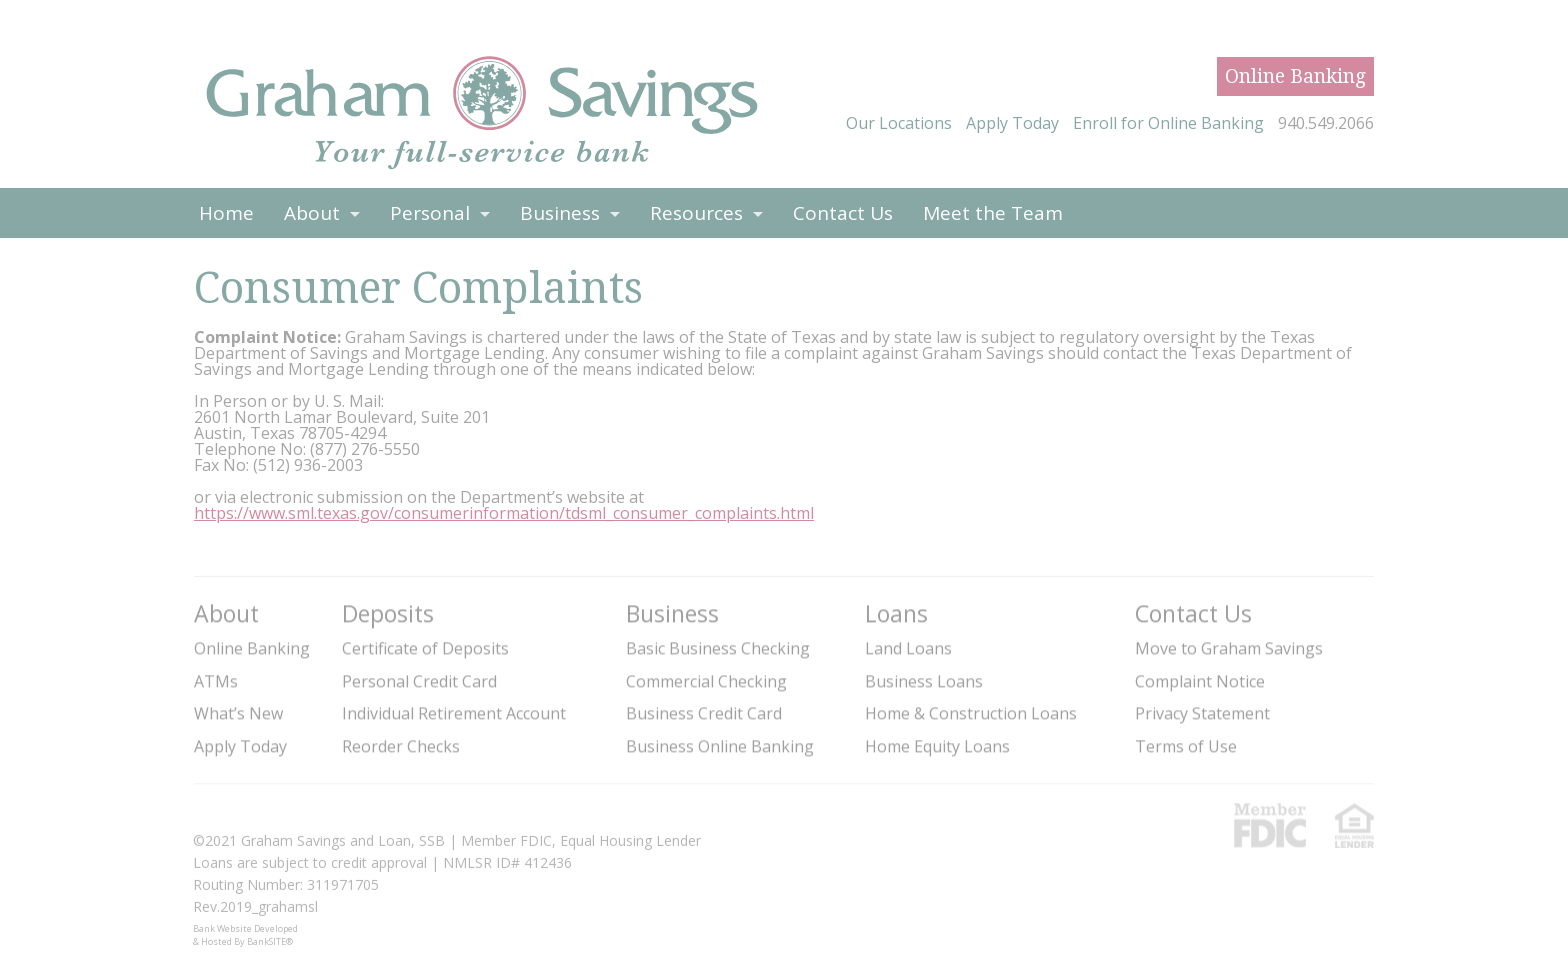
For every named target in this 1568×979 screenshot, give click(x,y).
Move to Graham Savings (1229, 648)
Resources (696, 213)
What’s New (238, 713)
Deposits (388, 612)
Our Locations (899, 123)
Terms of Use (1186, 746)
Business (560, 213)
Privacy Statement (1202, 713)
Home (226, 213)
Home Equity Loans (937, 746)
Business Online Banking (720, 746)
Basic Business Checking (718, 648)
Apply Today (1012, 123)
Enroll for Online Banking (1168, 123)
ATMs (216, 681)
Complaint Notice (1200, 681)
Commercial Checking (706, 681)
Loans (896, 612)
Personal (430, 213)
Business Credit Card (704, 713)
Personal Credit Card (419, 681)
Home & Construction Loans (971, 713)
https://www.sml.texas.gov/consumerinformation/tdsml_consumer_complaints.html (504, 513)
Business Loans (924, 681)
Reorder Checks (401, 746)
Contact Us (843, 213)
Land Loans (908, 648)
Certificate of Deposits (425, 648)
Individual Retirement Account (454, 713)
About (312, 213)
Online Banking (1295, 76)
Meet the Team (993, 213)
